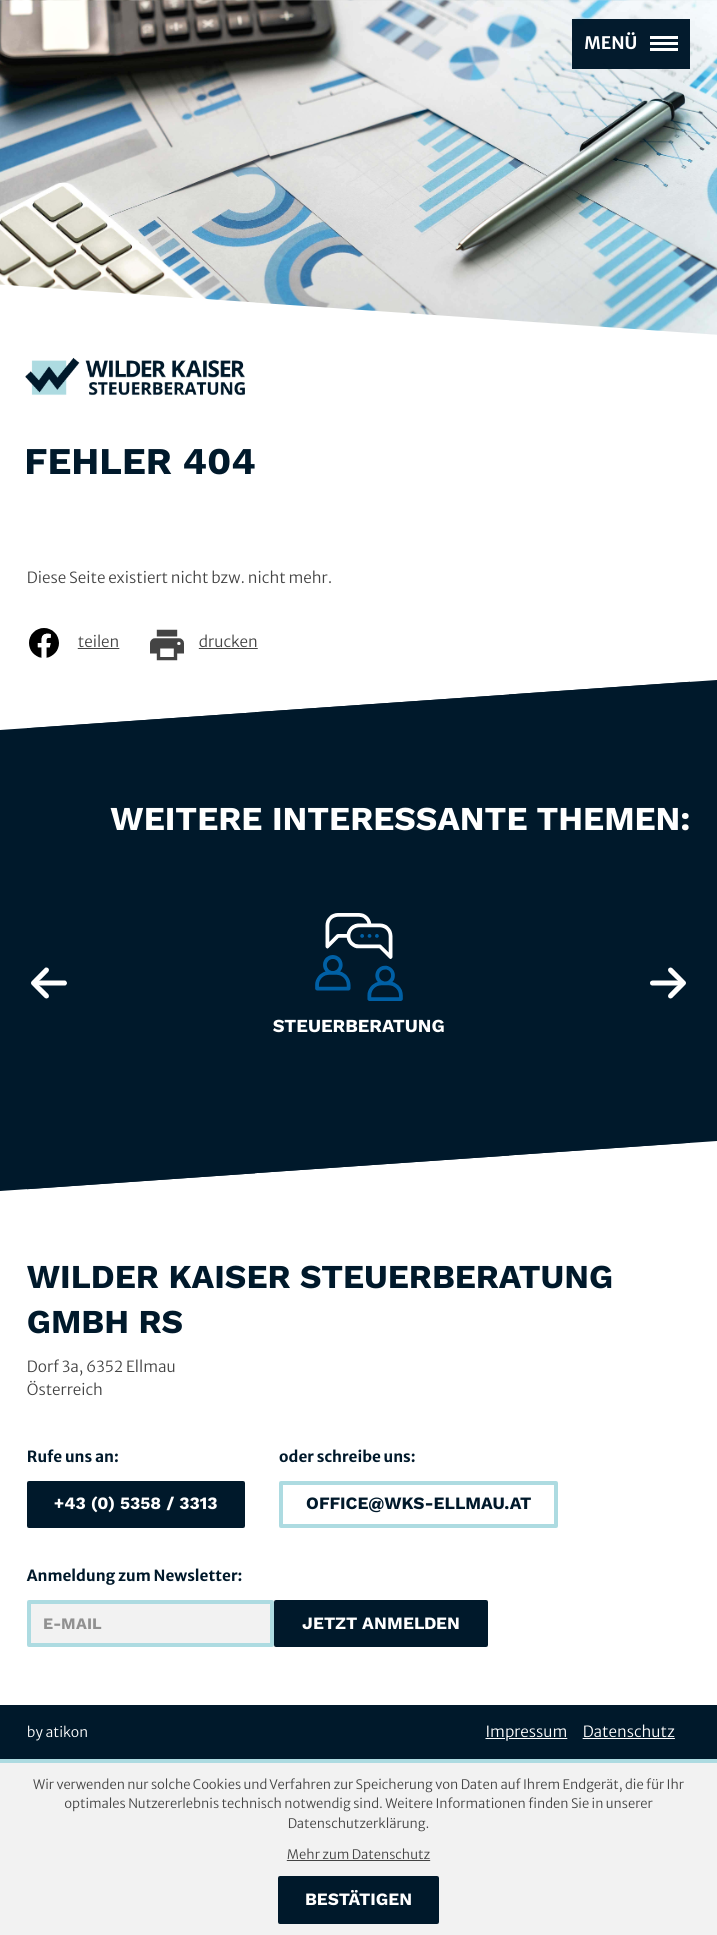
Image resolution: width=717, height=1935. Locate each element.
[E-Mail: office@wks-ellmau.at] (418, 1505)
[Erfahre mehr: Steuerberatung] (358, 983)
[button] (136, 1505)
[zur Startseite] (135, 380)
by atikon (57, 1732)
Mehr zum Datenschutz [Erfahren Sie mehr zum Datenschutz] (358, 1854)
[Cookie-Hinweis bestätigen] (358, 1900)
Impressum (527, 1732)
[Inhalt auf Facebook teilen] (87, 643)
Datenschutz (629, 1732)
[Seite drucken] (217, 643)
